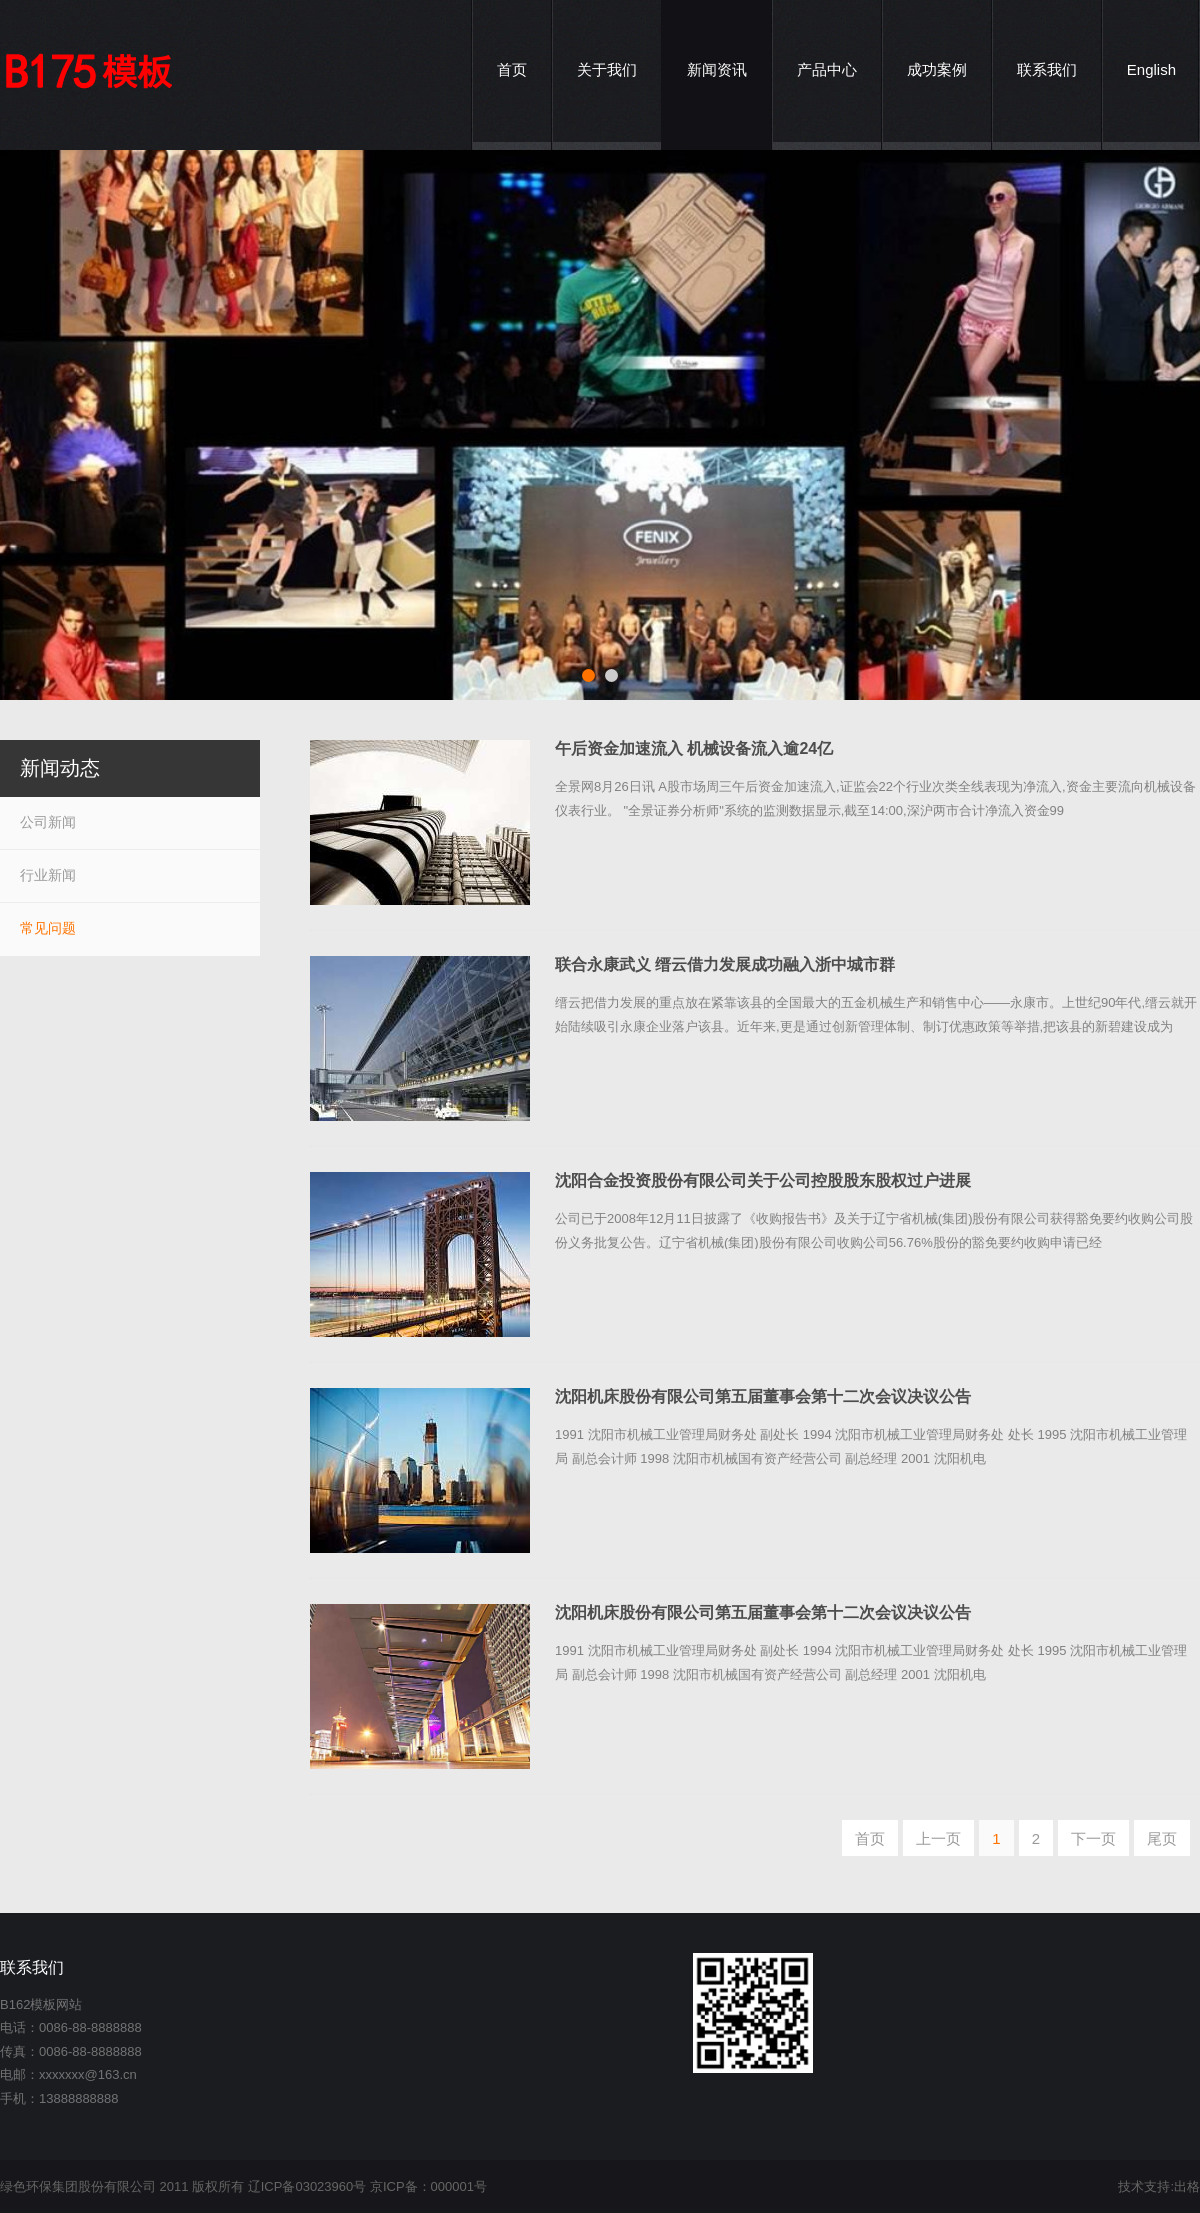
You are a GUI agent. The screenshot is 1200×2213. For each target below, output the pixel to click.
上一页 (938, 1838)
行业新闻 (48, 875)
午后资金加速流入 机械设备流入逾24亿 (694, 748)
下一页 (1093, 1838)
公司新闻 (48, 822)
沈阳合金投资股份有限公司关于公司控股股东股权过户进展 (763, 1180)
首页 (870, 1838)
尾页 (1162, 1838)
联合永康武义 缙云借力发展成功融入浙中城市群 (725, 964)
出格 (1187, 2186)
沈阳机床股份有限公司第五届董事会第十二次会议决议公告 (763, 1396)
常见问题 (48, 928)
